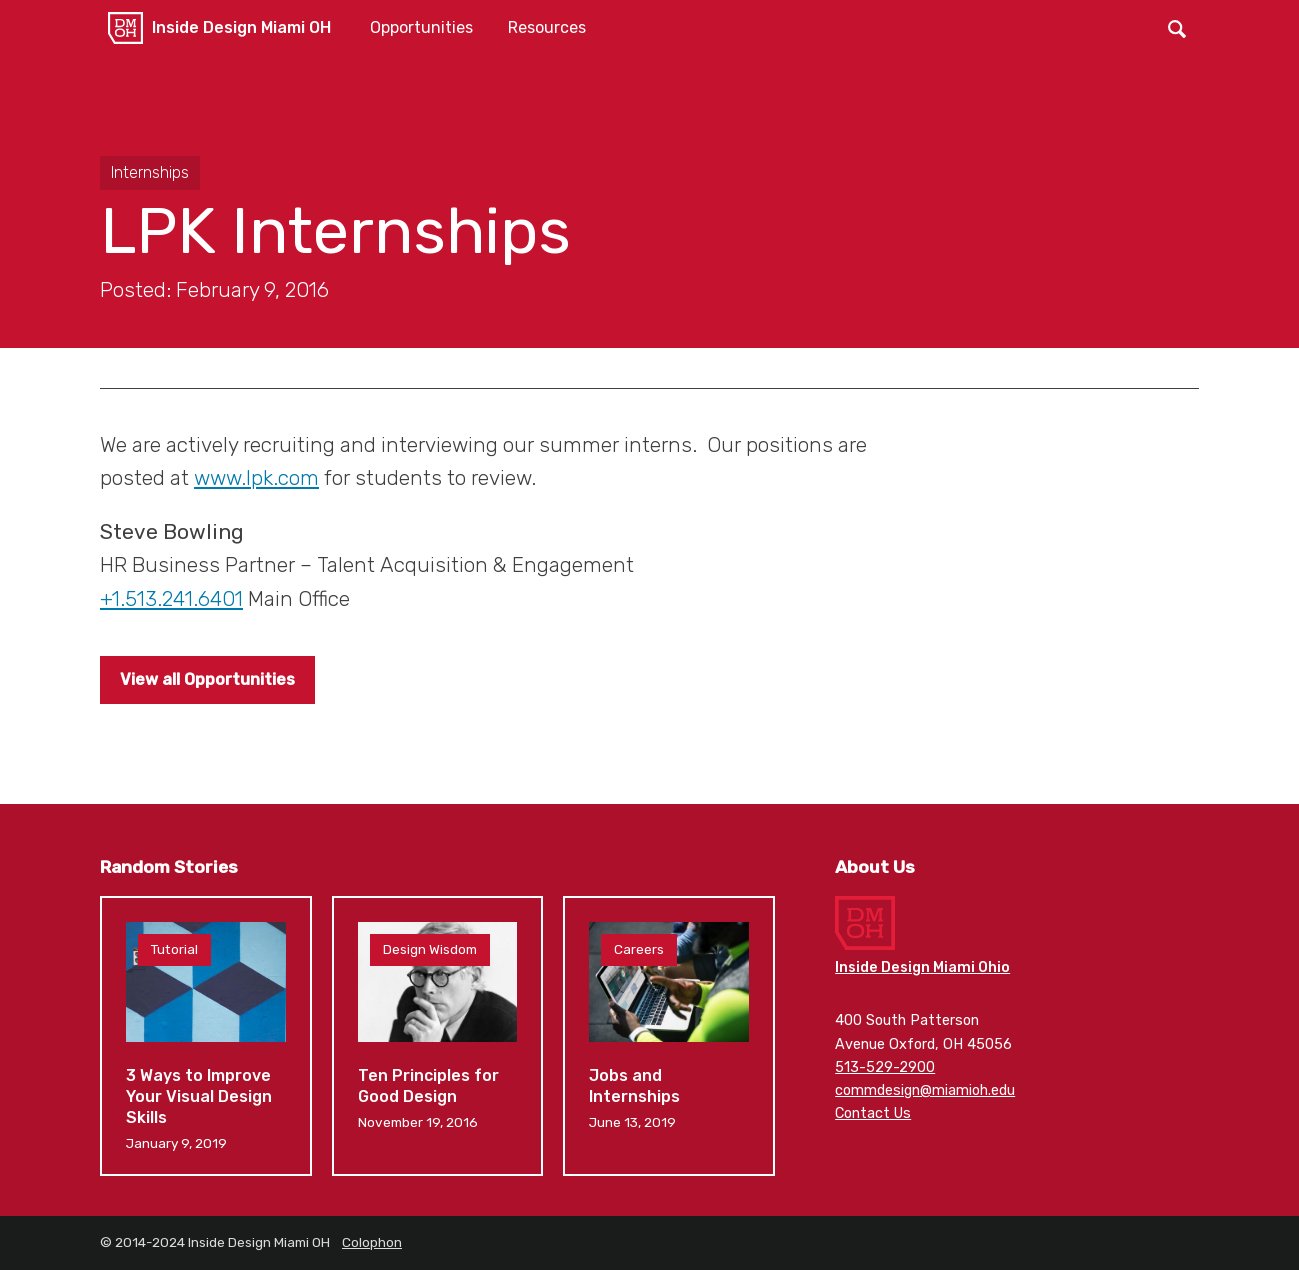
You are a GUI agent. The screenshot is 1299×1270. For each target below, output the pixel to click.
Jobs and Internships (669, 1036)
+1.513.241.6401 (171, 599)
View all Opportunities (207, 679)
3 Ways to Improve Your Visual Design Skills (206, 1036)
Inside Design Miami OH (241, 27)
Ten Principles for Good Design (438, 1036)
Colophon (372, 1242)
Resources (547, 27)
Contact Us (873, 1113)
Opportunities (421, 27)
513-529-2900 (885, 1067)
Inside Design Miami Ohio (922, 967)
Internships (150, 172)
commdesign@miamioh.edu (925, 1090)
